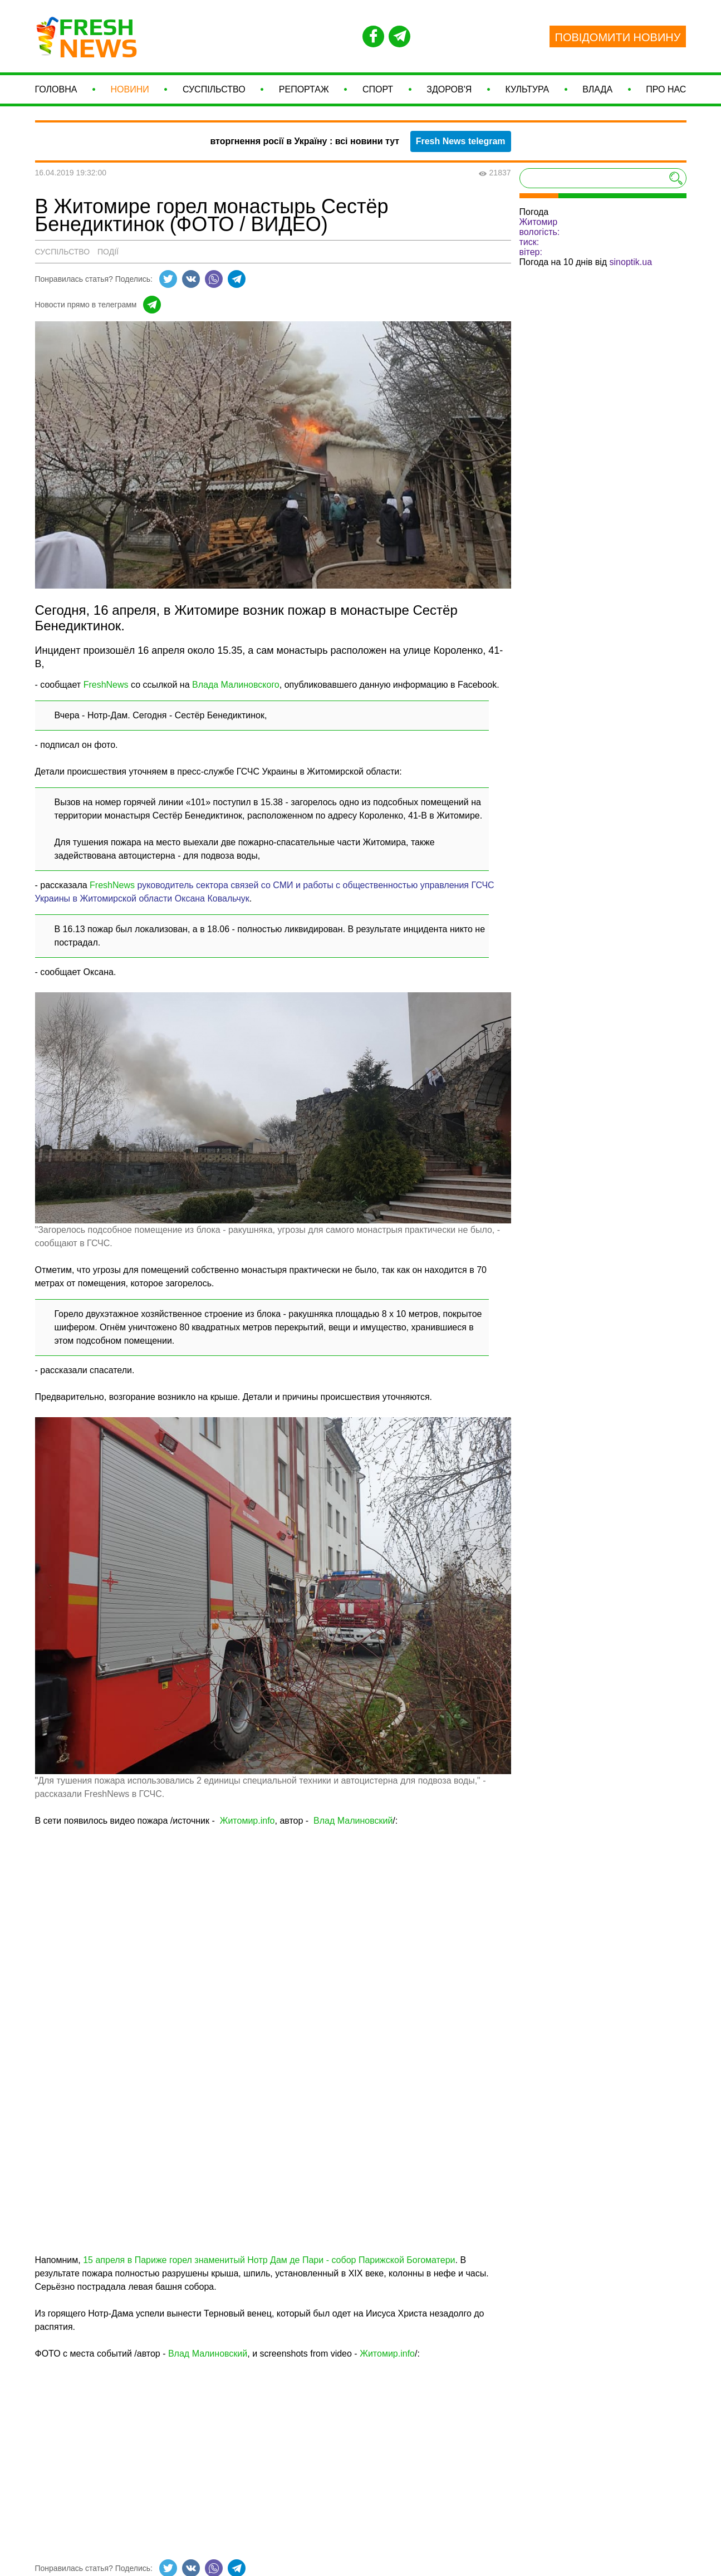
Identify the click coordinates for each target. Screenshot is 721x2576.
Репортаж (304, 92)
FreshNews (106, 691)
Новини (130, 92)
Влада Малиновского (235, 691)
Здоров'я (449, 92)
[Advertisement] (272, 2458)
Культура (527, 92)
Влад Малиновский (353, 1827)
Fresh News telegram (461, 148)
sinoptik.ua (631, 269)
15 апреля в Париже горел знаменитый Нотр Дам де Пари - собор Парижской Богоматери (269, 2266)
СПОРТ (377, 92)
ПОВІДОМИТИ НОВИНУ (618, 37)
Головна (56, 92)
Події (108, 258)
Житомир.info (247, 1827)
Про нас (666, 92)
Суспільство (214, 92)
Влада (597, 92)
